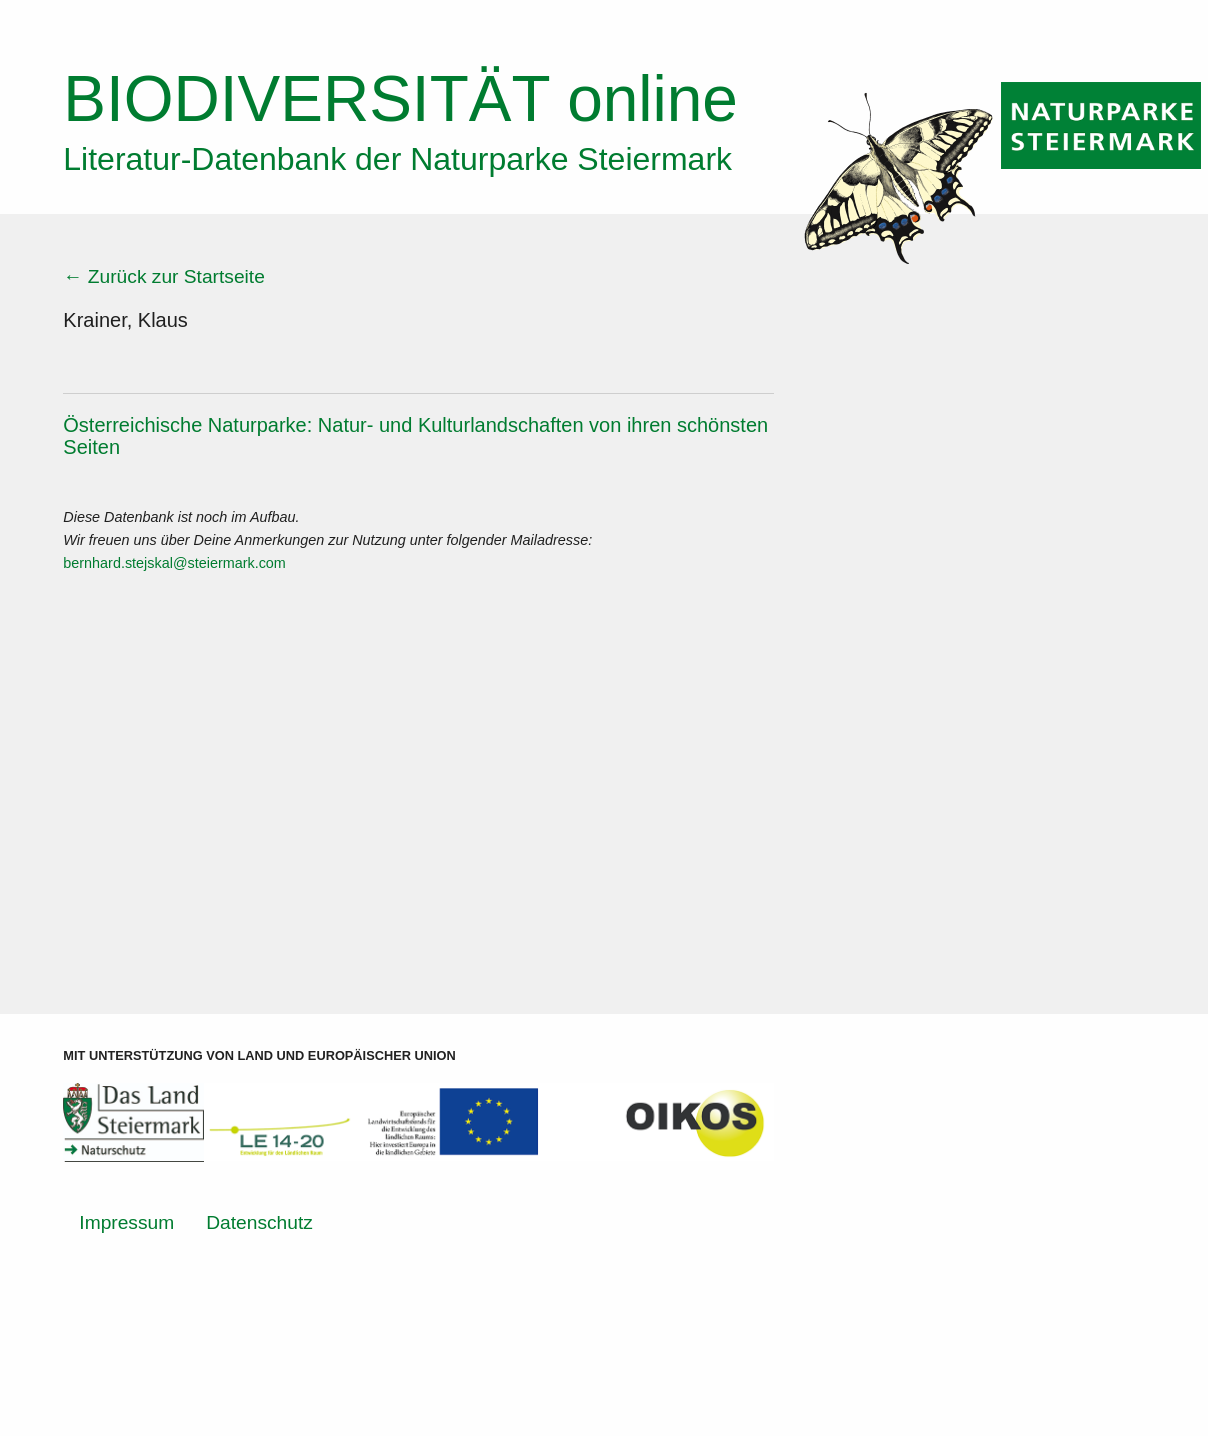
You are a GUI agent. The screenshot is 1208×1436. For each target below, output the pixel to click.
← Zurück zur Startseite (164, 276)
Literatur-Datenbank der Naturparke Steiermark (397, 159)
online (400, 99)
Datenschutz (259, 1222)
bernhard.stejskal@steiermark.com (174, 563)
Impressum (126, 1222)
